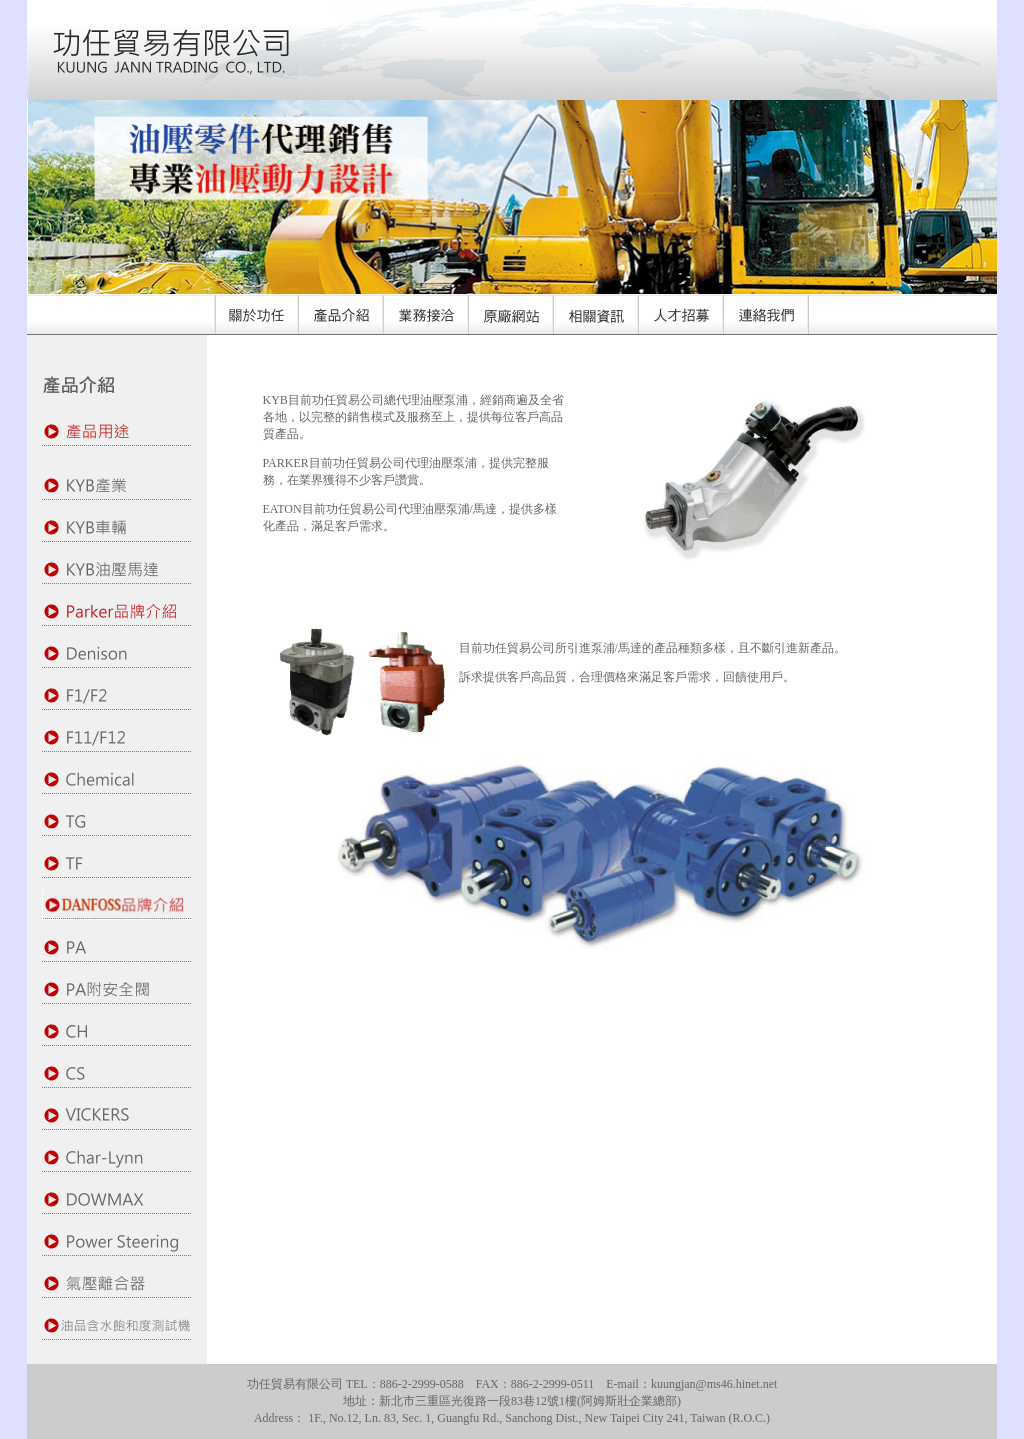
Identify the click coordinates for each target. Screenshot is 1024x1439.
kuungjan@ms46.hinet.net (714, 1384)
